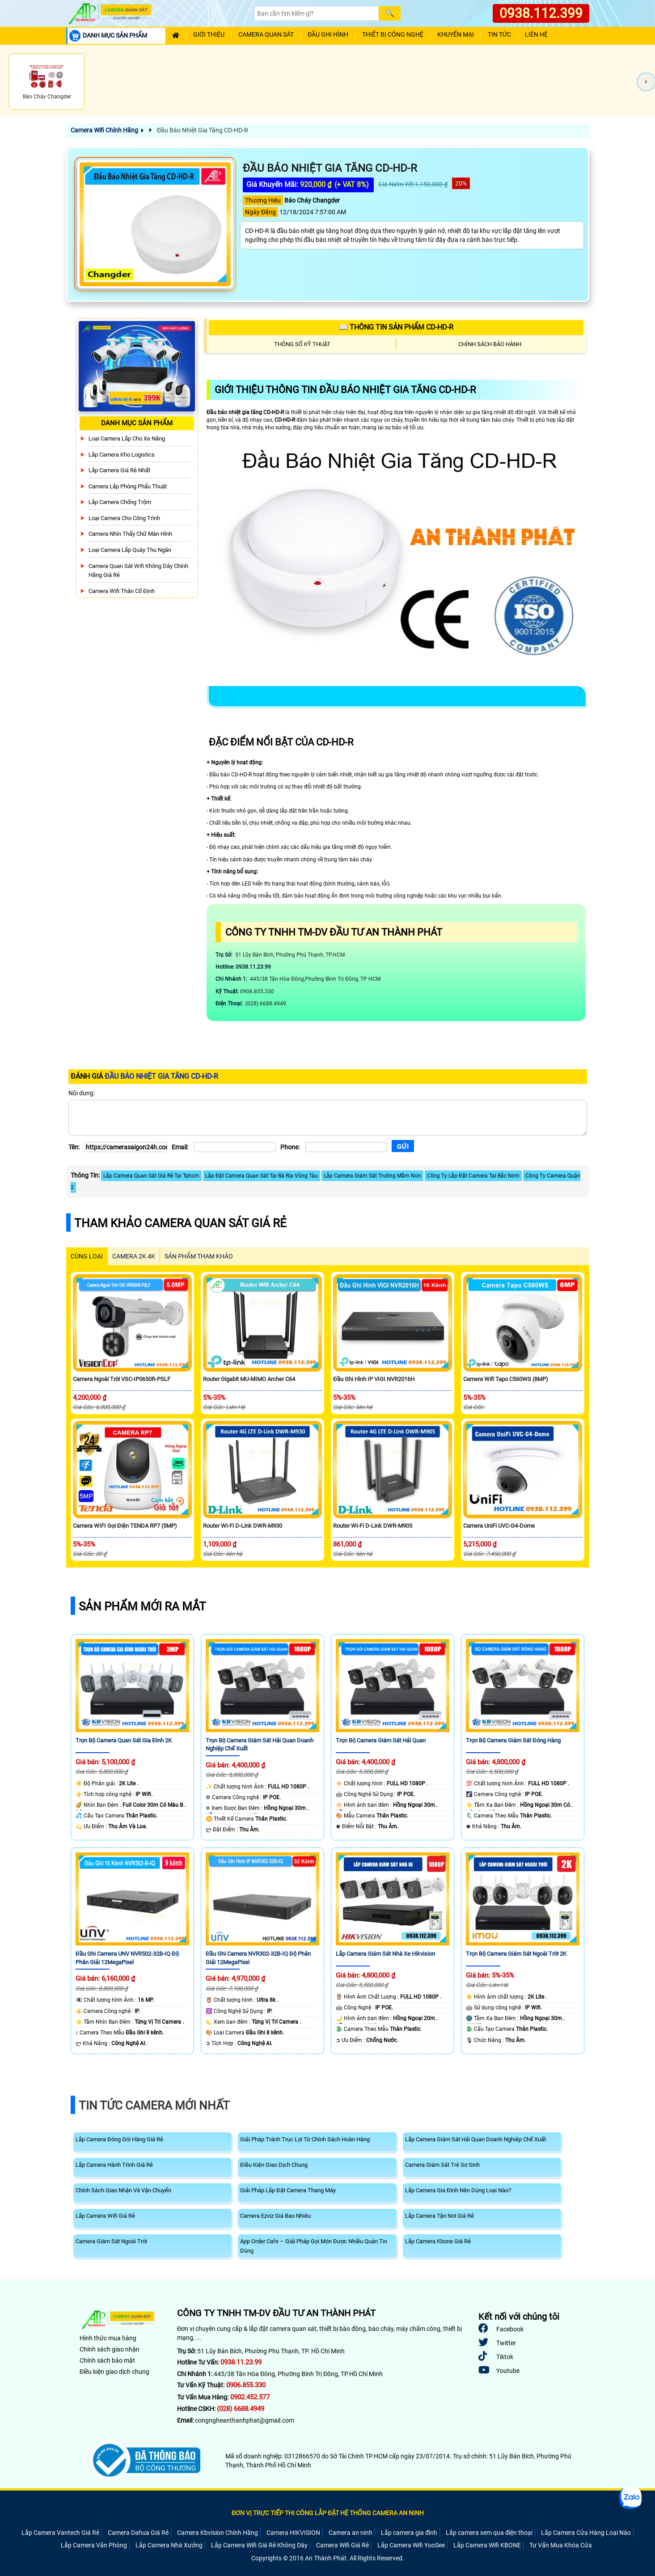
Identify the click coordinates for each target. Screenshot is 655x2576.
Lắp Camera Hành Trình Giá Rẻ (114, 2164)
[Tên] (126, 1147)
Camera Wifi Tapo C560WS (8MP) (505, 1379)
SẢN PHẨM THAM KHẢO (199, 1256)
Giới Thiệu (208, 34)
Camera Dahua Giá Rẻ (138, 2532)
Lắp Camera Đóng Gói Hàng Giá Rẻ (119, 2139)
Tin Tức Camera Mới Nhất (154, 2105)
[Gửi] (403, 1146)
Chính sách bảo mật (107, 2360)
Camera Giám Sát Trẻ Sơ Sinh (442, 2164)
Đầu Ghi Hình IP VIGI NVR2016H (373, 1379)
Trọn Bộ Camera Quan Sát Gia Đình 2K (124, 1740)
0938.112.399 (541, 13)
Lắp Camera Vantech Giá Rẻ (60, 2532)
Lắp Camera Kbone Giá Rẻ (438, 2241)
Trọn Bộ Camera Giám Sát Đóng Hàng (513, 1740)
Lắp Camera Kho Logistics (122, 454)
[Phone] (346, 1147)
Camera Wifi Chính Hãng (104, 130)
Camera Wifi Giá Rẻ (342, 2545)
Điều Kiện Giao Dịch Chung (274, 2164)
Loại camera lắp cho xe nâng (127, 438)
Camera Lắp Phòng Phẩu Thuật (128, 486)
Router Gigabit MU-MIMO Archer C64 (249, 1379)
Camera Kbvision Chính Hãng (217, 2532)
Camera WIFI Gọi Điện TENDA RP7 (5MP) (125, 1525)
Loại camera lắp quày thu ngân (130, 550)
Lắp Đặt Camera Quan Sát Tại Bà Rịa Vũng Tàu (261, 1176)
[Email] (235, 1147)
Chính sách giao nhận (109, 2349)
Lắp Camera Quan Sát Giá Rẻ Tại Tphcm (151, 1176)
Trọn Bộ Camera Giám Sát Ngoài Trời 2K (516, 1953)
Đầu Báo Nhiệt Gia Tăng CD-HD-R (202, 130)
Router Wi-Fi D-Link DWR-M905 (372, 1525)
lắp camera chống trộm (120, 502)
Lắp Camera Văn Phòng (94, 2545)
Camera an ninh (350, 2532)
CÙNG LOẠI (87, 1256)
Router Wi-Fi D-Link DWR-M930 (242, 1525)
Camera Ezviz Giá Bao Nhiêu (275, 2215)
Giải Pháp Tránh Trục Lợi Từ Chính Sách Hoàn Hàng (305, 2139)
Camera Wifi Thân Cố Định (122, 591)
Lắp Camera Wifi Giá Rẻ (105, 2215)
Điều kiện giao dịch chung (114, 2371)
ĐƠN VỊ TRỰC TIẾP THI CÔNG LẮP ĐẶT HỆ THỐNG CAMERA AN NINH (328, 2513)
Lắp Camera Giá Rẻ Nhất (119, 470)
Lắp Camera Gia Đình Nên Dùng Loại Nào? (458, 2190)
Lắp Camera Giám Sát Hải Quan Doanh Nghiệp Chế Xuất (475, 2139)
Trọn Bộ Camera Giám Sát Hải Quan (381, 1740)
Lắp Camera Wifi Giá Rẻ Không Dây (259, 2545)
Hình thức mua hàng (108, 2338)
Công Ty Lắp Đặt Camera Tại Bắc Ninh (473, 1176)
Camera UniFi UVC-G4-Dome (499, 1525)
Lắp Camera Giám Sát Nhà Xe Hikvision (385, 1953)
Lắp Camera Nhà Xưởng (169, 2545)
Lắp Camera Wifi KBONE (487, 2545)
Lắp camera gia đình (409, 2532)
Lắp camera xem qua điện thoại (489, 2532)
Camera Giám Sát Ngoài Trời (111, 2241)
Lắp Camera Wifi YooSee (411, 2545)
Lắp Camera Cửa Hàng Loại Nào (586, 2532)
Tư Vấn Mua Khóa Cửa (560, 2545)
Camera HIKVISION (293, 2532)
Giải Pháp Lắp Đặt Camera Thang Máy (288, 2190)
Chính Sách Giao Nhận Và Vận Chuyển (123, 2190)
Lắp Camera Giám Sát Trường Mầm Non (372, 1176)
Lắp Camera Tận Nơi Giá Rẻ (439, 2215)
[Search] (316, 13)
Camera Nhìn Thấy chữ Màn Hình (130, 533)
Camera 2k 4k (133, 1256)
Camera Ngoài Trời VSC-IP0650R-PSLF (121, 1379)
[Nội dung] (327, 1117)
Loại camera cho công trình (124, 518)
